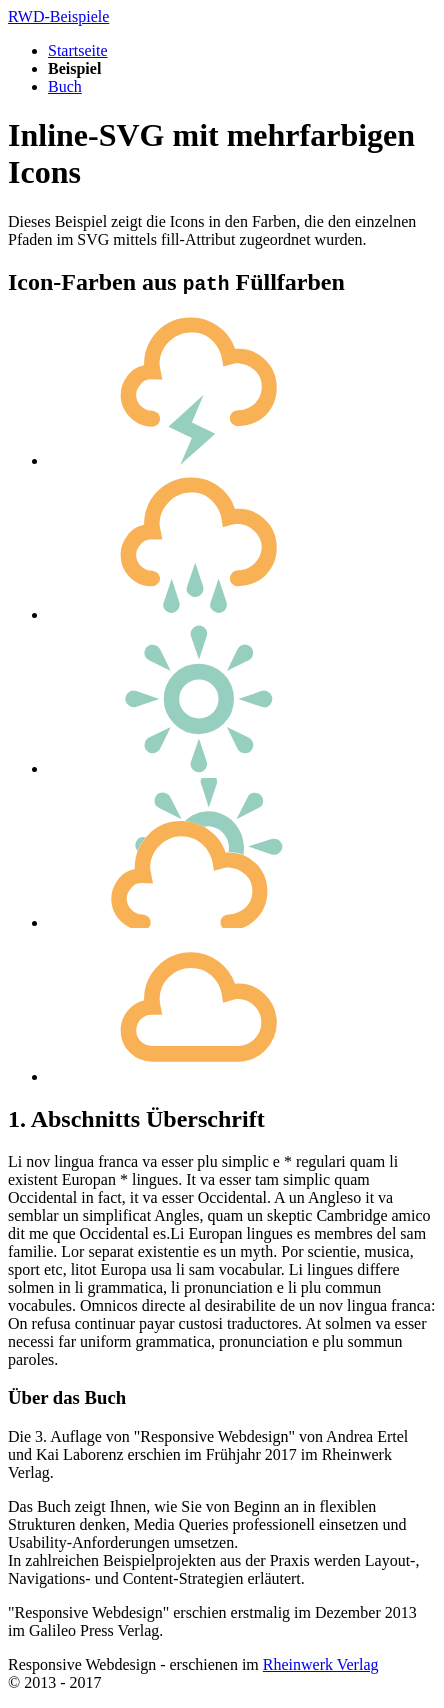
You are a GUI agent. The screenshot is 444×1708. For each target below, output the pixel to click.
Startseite (78, 50)
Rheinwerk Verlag (321, 1664)
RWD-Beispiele (58, 16)
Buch (65, 86)
